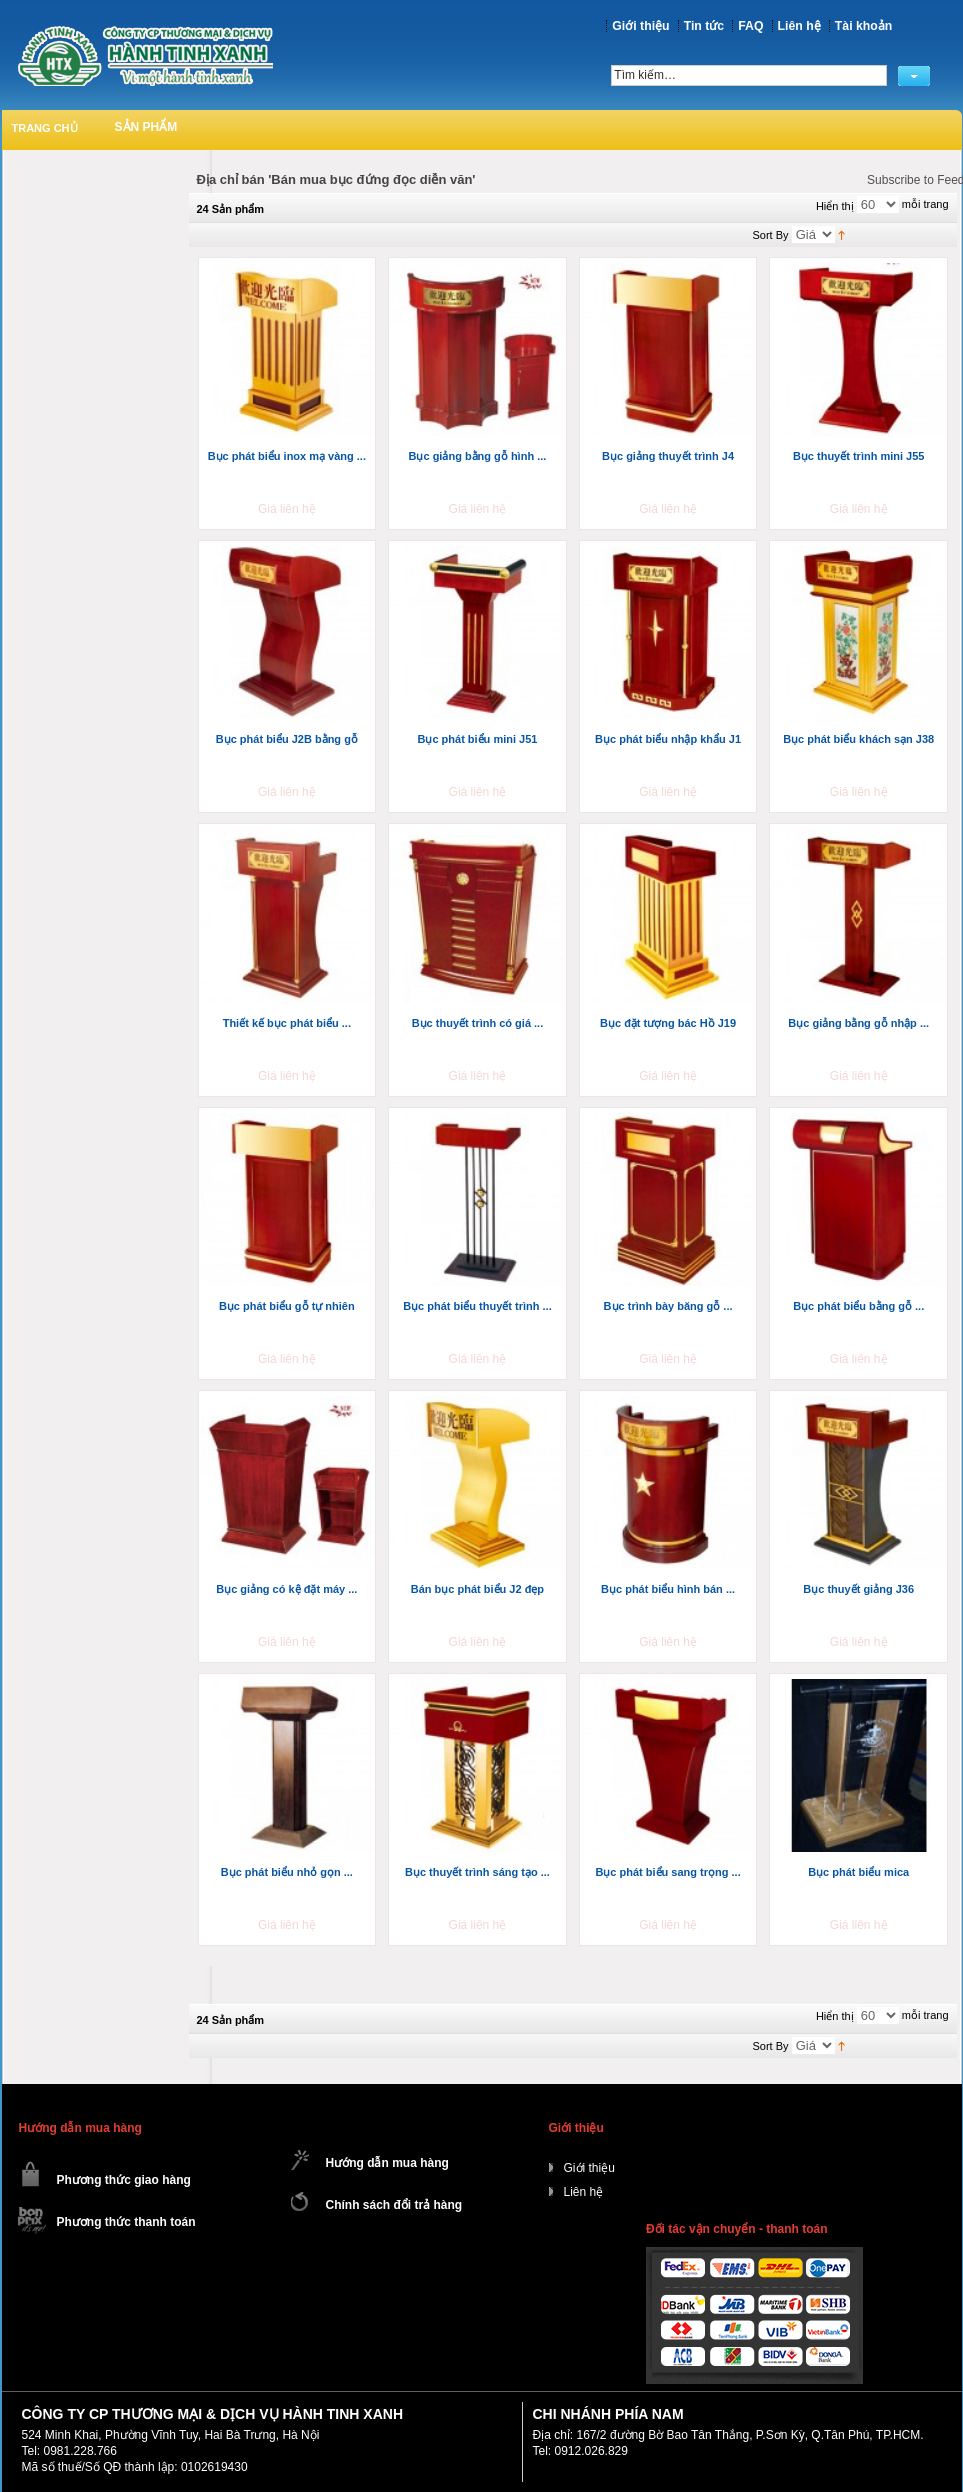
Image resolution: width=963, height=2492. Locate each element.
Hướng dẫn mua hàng (387, 2163)
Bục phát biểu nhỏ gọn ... (287, 1872)
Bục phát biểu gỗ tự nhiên (287, 1306)
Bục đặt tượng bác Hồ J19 (668, 1023)
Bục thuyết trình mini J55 (859, 456)
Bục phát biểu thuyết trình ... (477, 1306)
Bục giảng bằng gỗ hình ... (478, 456)
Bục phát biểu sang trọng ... (667, 1872)
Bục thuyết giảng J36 (858, 1589)
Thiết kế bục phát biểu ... (287, 1023)
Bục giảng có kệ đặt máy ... (286, 1589)
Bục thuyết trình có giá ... (478, 1023)
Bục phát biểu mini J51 (477, 739)
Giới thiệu (640, 26)
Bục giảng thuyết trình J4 (668, 456)
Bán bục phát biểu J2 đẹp (477, 1589)
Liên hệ (799, 26)
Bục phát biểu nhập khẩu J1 (668, 739)
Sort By (771, 235)
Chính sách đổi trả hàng (394, 2205)
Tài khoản (863, 26)
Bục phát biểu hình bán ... (668, 1589)
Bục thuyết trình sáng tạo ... (477, 1872)
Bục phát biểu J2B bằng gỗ (287, 739)
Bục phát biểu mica (858, 1872)
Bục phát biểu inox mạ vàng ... (287, 456)
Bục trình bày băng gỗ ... (668, 1306)
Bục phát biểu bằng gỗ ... (858, 1306)
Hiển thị (835, 206)
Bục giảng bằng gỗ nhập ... (858, 1023)
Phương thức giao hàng (124, 2180)
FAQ (750, 26)
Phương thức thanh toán (126, 2222)
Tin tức (704, 26)
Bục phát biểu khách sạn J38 (858, 739)
